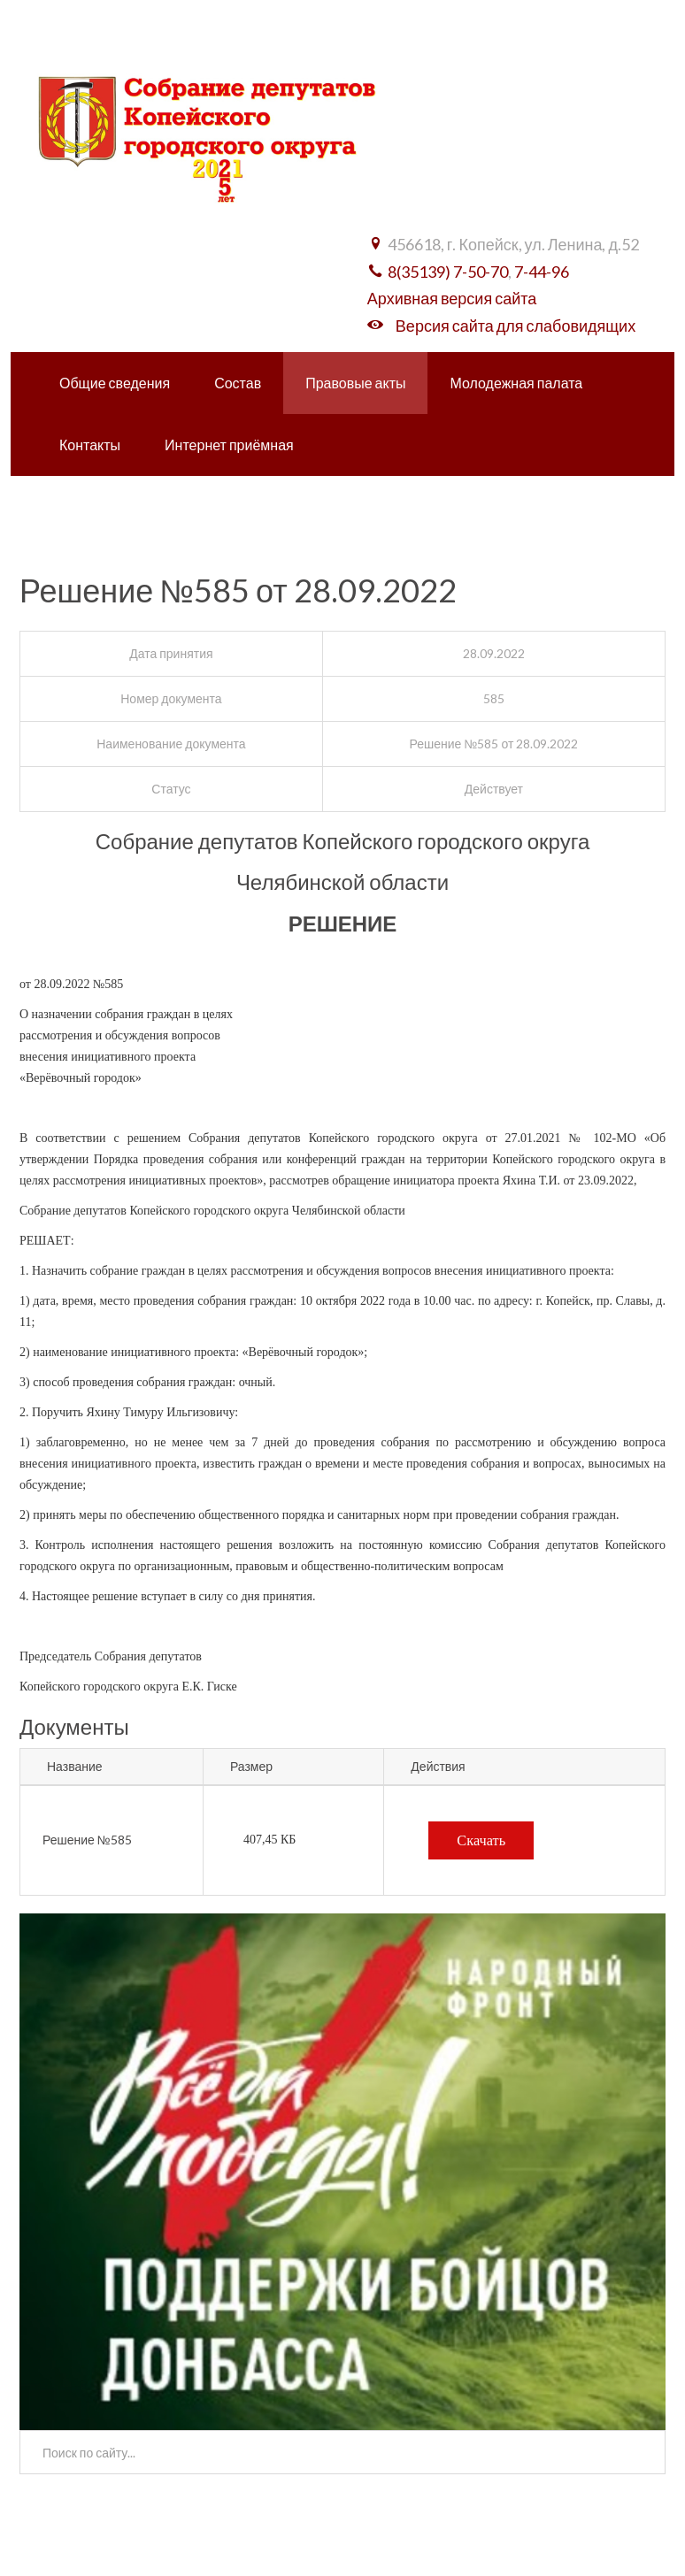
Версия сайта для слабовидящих (515, 325)
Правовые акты (355, 382)
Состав (237, 382)
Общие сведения (114, 382)
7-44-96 (541, 271)
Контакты (89, 444)
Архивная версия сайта (451, 298)
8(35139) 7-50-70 (448, 271)
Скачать (481, 1840)
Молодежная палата (516, 382)
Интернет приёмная (229, 444)
